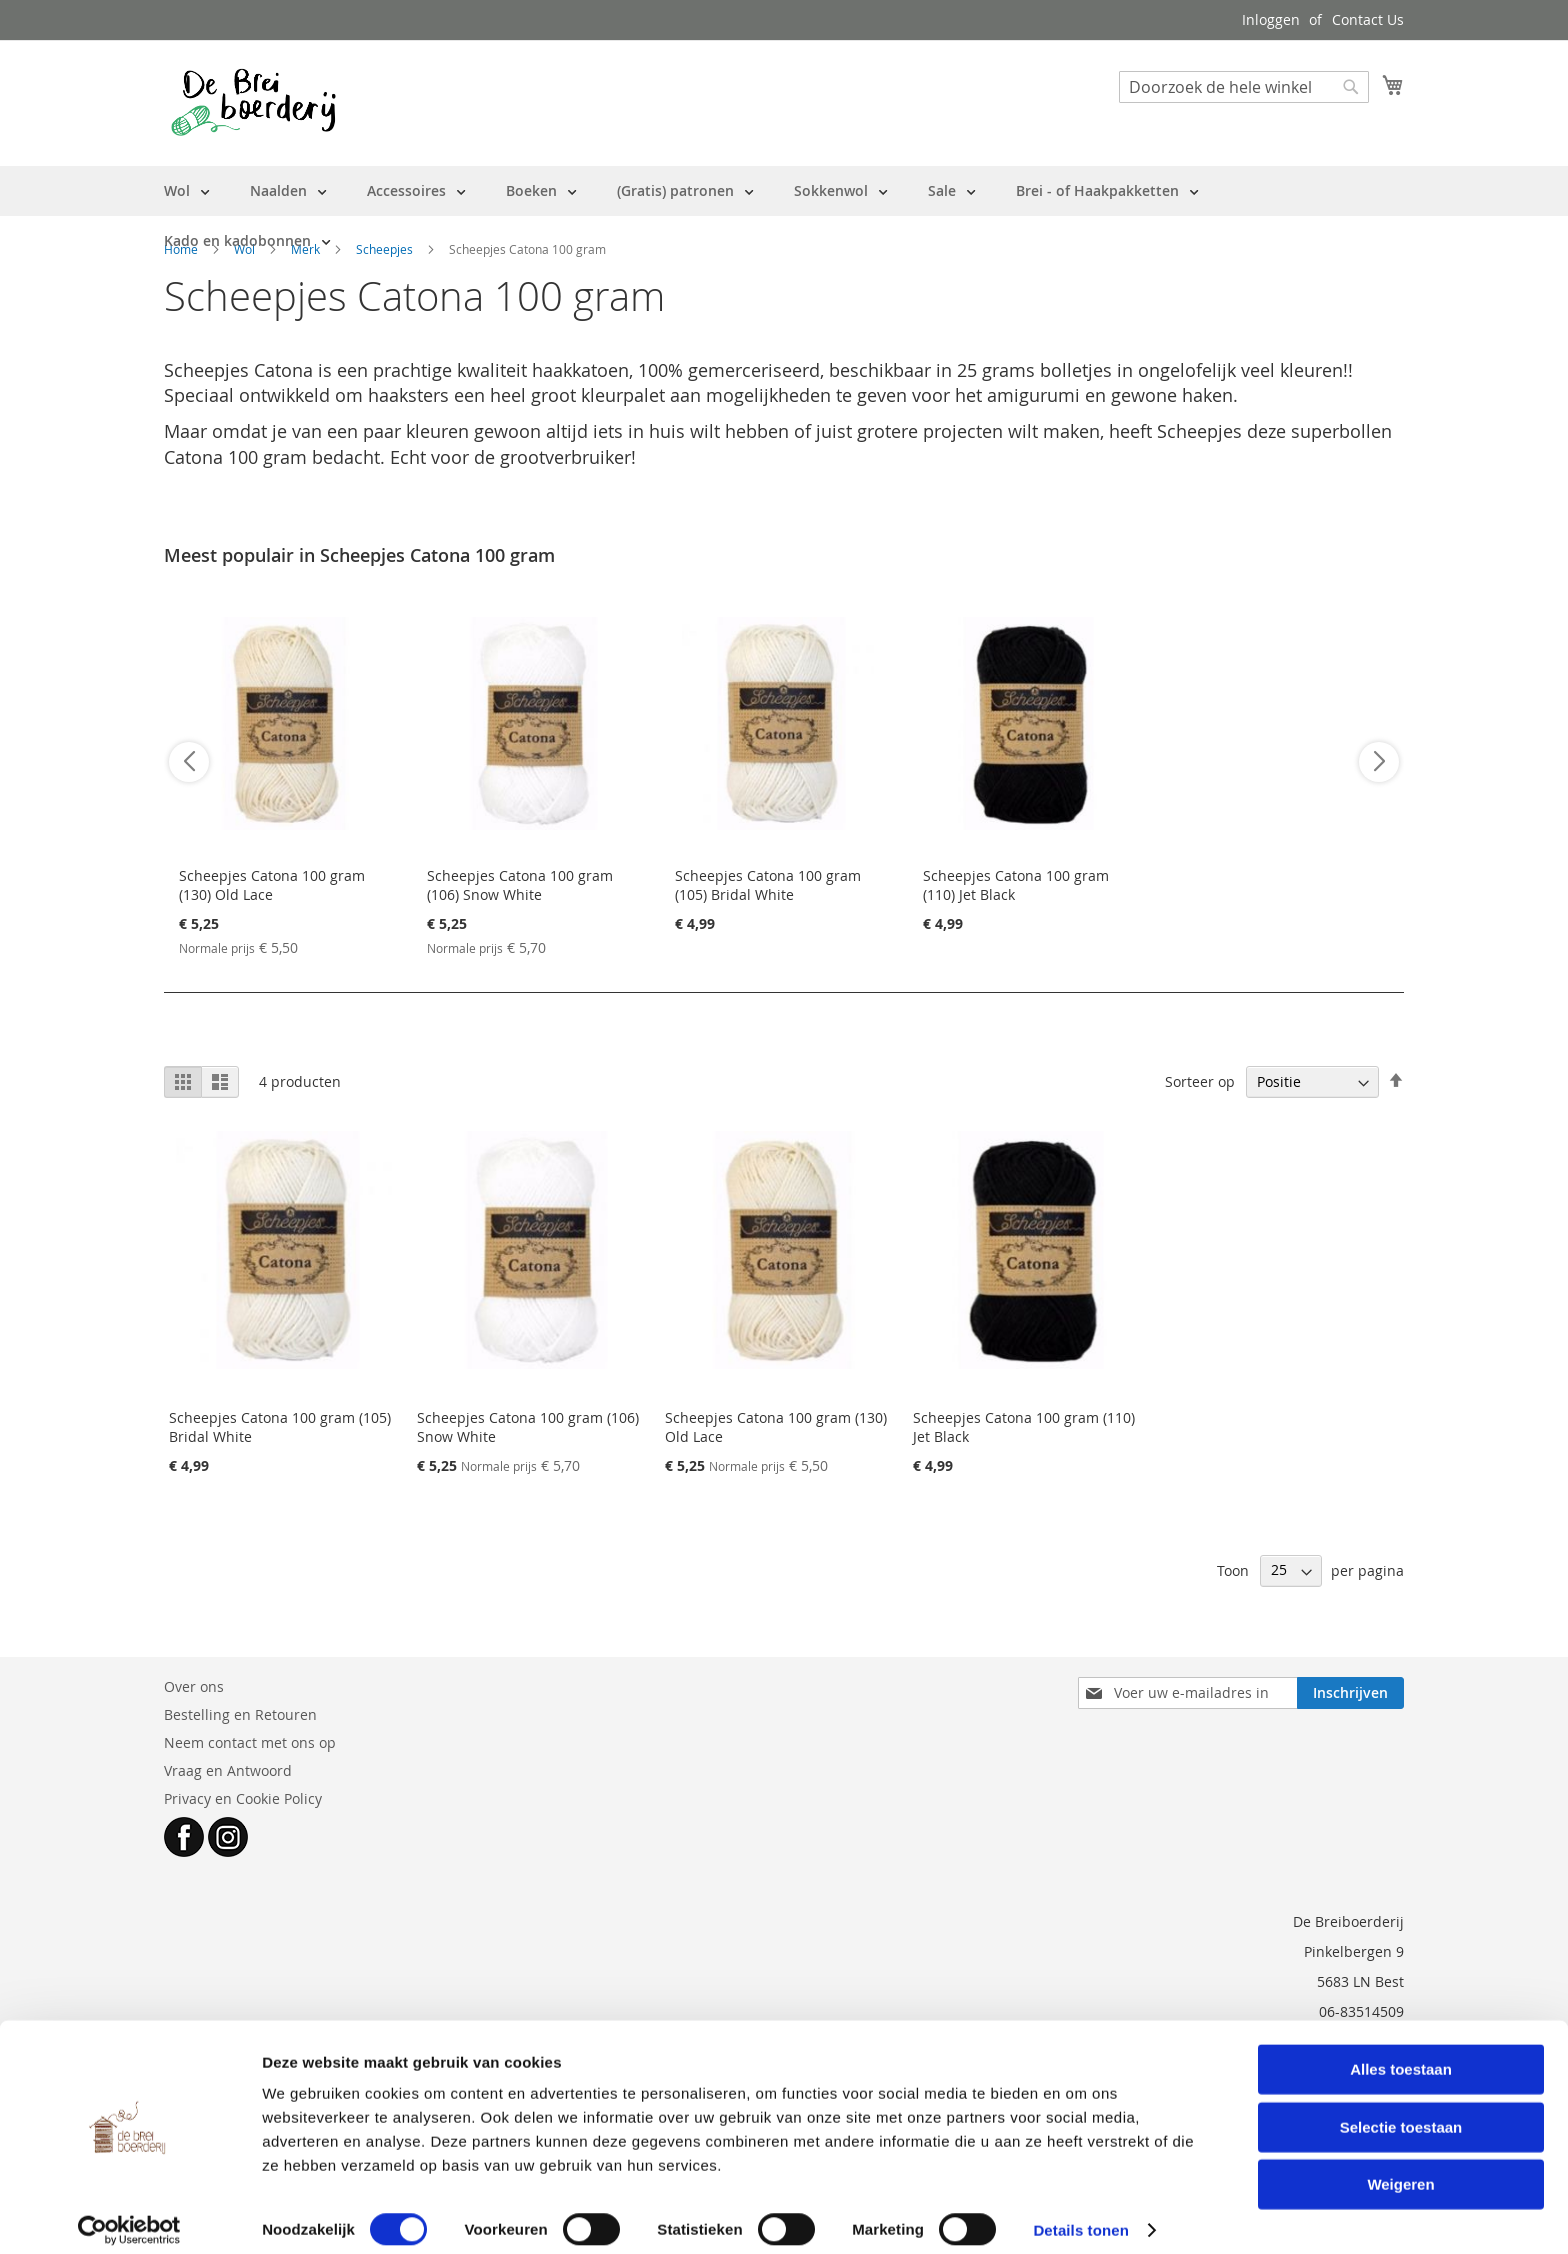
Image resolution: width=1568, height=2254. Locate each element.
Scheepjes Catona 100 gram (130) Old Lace (272, 885)
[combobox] (1244, 87)
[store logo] (253, 102)
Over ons (194, 1686)
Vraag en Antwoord (228, 1770)
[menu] (784, 216)
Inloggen (1271, 19)
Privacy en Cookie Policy (243, 1798)
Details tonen (1080, 2214)
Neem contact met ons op (250, 1742)
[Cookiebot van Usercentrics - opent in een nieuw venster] (129, 2215)
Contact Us (1368, 19)
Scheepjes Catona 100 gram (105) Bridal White (768, 885)
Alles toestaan (1401, 2053)
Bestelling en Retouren (240, 1714)
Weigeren (1400, 2168)
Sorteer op (1200, 1081)
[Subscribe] (1350, 1693)
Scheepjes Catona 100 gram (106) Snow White (520, 885)
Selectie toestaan (1401, 2111)
